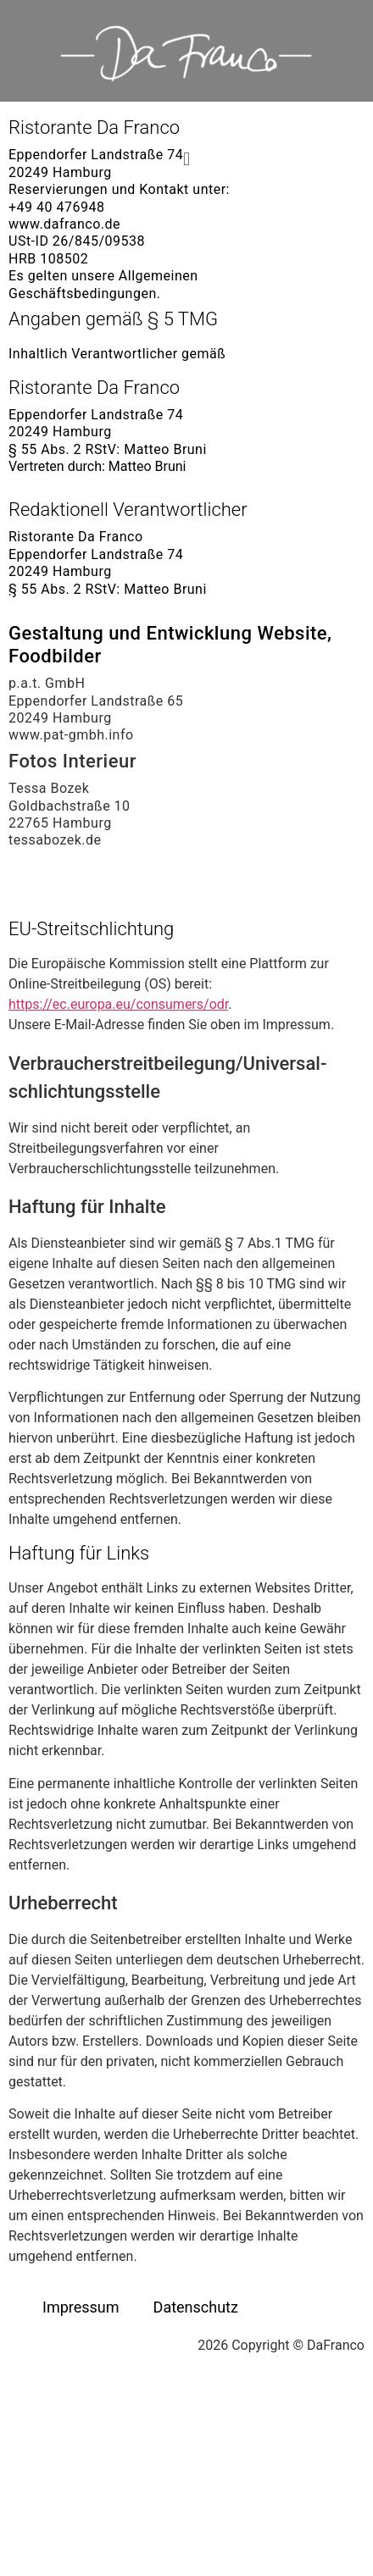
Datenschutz (195, 2307)
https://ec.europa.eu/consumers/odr (118, 1004)
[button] (186, 159)
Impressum (81, 2307)
